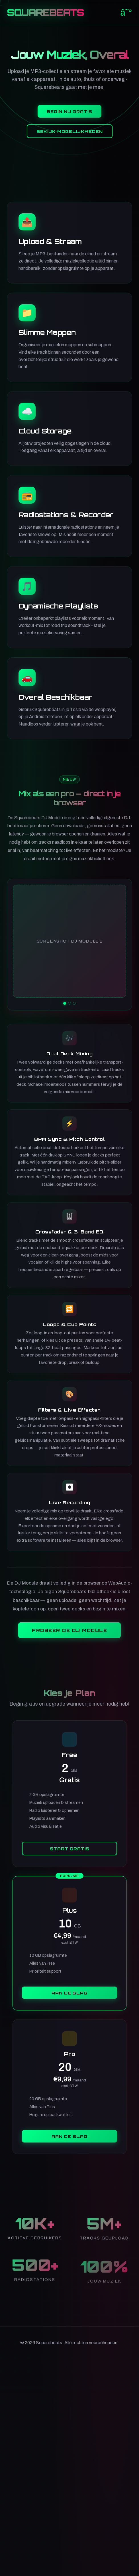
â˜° (126, 12)
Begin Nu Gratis (69, 112)
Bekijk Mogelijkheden (69, 131)
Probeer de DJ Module (69, 1630)
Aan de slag (69, 1992)
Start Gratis (69, 1848)
